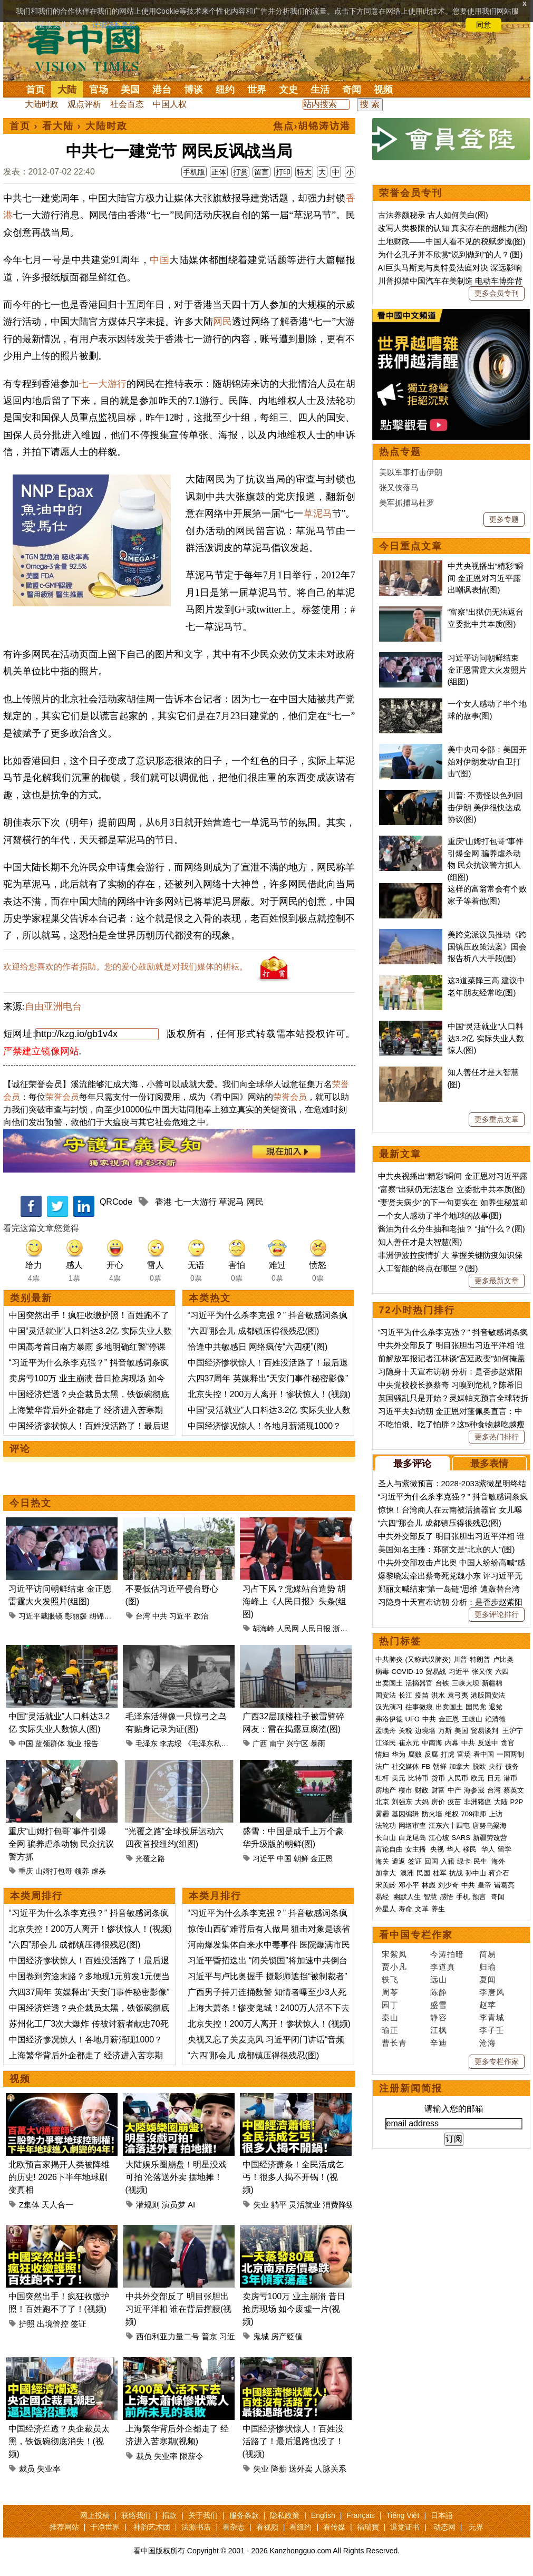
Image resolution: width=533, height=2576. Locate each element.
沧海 (487, 2042)
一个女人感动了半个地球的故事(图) (440, 1215)
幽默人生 (407, 1897)
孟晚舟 (385, 1731)
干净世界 (105, 2527)
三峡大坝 (465, 1683)
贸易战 (435, 1672)
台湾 (142, 1616)
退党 (495, 1707)
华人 (453, 1849)
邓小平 (409, 1885)
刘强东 (402, 1802)
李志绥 (171, 1743)
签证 (78, 2323)
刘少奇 (448, 1885)
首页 (35, 89)
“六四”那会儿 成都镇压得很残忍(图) (253, 1330)
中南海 (432, 1743)
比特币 (418, 1778)
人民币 (458, 1778)
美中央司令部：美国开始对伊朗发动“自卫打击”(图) (487, 761)
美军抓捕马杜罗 (406, 502)
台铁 (442, 1683)
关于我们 (203, 2515)
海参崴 (474, 1790)
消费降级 (338, 2204)
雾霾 (382, 1814)
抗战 (456, 1873)
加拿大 (459, 1766)
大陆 (66, 89)
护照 (27, 2323)
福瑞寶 (368, 2527)
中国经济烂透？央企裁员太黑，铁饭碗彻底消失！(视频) (59, 2441)
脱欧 (479, 1766)
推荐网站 (64, 2527)
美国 (130, 89)
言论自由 (389, 1849)
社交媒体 (405, 1766)
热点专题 (400, 452)
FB (426, 1766)
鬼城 (261, 2336)
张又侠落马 (399, 487)
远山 (438, 1979)
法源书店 (196, 2527)
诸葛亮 (504, 1885)
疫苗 (422, 1695)
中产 (454, 1790)
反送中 (488, 1743)
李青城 (492, 2017)
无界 (476, 2527)
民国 (423, 1873)
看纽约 (300, 2527)
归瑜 (487, 1966)
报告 (91, 1743)
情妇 (382, 1754)
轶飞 (390, 1979)
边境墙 (425, 1731)
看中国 (90, 47)
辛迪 (438, 2042)
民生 (481, 1861)
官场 (98, 89)
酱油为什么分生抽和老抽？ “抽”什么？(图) (451, 1228)
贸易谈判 (485, 1731)
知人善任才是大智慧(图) (420, 1241)
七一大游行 (103, 384)
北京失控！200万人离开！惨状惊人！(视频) (269, 1394)
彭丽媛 (76, 1616)
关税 (405, 1731)
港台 (161, 89)
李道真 (443, 1966)
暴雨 (318, 1743)
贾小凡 (394, 1966)
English (323, 2515)
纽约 (225, 89)
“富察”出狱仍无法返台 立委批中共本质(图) (451, 1189)
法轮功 (385, 1825)
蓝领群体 (50, 1743)
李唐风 (492, 1992)
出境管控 (53, 2323)
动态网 (444, 2527)
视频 (383, 89)
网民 (222, 321)
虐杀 (98, 1871)
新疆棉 (492, 1683)
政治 (200, 1616)
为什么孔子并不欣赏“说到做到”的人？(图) (450, 254)
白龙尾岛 (412, 1838)
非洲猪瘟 (477, 1802)
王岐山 (472, 1719)
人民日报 (316, 1628)
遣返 (398, 1861)
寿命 (405, 1909)
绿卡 (464, 1861)
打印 (283, 172)
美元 (398, 1778)
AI (191, 2204)
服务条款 (244, 2515)
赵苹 (487, 2004)
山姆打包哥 (53, 1871)
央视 (437, 1849)
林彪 (428, 1885)
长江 (405, 1695)
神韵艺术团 (151, 2527)
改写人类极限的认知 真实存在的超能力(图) (453, 228)
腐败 (415, 1754)
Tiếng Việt (403, 2515)
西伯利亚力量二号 (167, 2336)
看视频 (267, 2527)
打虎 (447, 1754)
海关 (382, 1861)
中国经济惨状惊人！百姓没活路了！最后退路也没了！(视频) (293, 2441)
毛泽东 (146, 1743)
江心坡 (439, 1838)
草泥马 (318, 513)
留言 (261, 172)
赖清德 (495, 1719)
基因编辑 (405, 1814)
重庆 (25, 1871)
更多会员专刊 (496, 293)
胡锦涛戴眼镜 (111, 1616)
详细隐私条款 (114, 25)
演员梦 (174, 2204)
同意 (483, 25)
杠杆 (382, 1778)
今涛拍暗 (447, 1954)
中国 (159, 260)
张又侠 (482, 1672)
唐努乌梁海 (489, 1825)
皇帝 (484, 1885)
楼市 (405, 1790)
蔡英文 (513, 1790)
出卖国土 (389, 1683)
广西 (260, 1743)
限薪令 (191, 2456)
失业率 (49, 2468)
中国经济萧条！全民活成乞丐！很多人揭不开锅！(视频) (293, 2177)
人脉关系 (330, 2468)
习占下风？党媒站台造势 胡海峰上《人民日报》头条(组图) (294, 1601)
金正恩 (322, 1858)
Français (360, 2515)
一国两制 (510, 1754)
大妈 (422, 1802)
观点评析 (84, 104)
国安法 (385, 1695)
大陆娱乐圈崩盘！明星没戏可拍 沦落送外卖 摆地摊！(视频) (176, 2177)
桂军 (440, 1873)
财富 (438, 1790)
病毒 (382, 1672)
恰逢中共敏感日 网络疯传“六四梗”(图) (258, 1346)
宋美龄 (385, 1885)
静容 (438, 2017)
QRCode (116, 1201)
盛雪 (438, 2004)
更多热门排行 (496, 1436)
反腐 (431, 1754)
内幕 (452, 1743)
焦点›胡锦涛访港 (312, 126)
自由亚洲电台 (53, 1006)
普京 (209, 2336)
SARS (461, 1838)
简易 (487, 1954)
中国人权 (170, 104)
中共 (159, 1616)
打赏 (240, 172)
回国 (431, 1861)
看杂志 (233, 2527)
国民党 (476, 1707)
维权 (452, 1814)
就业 (74, 1743)
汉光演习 (389, 1707)
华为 (398, 1754)
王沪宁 (512, 1731)
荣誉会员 (62, 1096)
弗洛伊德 (389, 1719)
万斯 (445, 1731)
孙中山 (476, 1873)
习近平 (180, 1616)
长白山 (385, 1838)
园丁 (390, 2004)
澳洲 (407, 1873)
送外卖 (301, 2468)
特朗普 (480, 1659)
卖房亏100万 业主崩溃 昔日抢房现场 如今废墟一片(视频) (294, 2309)
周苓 (390, 1992)
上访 (495, 1814)
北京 (382, 1802)
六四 (502, 1672)
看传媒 (334, 2527)
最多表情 (489, 1463)
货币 (438, 1778)
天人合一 (57, 2204)
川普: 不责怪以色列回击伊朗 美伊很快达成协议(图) (485, 807)
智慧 (430, 1897)
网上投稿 (95, 2515)
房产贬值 (287, 2336)
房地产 (385, 1790)
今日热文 (30, 1503)
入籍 (447, 1861)
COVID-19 (407, 1672)
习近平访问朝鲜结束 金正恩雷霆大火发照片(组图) (487, 669)
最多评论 (412, 1463)
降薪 (279, 2468)
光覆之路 (150, 1858)
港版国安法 (488, 1695)
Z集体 (29, 2204)
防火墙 (432, 1814)
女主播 (416, 1849)
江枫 (438, 2030)
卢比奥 (503, 1659)
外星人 (385, 1909)
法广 (382, 1766)
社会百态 (127, 104)
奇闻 (351, 89)
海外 (499, 1861)
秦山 (390, 2017)
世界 (256, 89)
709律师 (474, 1814)
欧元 (477, 1778)
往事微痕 (419, 1707)
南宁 (276, 1743)
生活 (320, 89)
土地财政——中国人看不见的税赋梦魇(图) (452, 241)
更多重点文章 (496, 1119)
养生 (438, 1909)
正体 (218, 172)
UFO (412, 1719)
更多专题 (504, 519)
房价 (438, 1802)
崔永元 (409, 1743)
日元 (494, 1778)
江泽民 (385, 1743)
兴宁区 (297, 1743)
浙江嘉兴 (347, 1628)
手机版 (194, 172)
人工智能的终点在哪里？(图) (428, 1268)
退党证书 (405, 2527)
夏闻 (487, 1979)
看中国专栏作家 (416, 1935)
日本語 (442, 2515)
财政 (422, 1790)
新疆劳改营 (490, 1838)
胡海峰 (264, 1628)
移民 (470, 1849)
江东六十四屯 (449, 1825)
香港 (163, 1201)
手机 (463, 1897)
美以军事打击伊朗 (410, 472)
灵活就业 (305, 2204)
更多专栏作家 (496, 2061)
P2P (517, 1802)
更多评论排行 (496, 1614)
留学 (504, 1849)
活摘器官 (419, 1683)
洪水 (438, 1695)
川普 (460, 1659)
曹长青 (394, 2042)
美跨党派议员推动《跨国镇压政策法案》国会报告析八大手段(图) (487, 946)
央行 (495, 1766)
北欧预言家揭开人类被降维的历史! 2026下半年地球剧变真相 (59, 2177)
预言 (480, 1897)
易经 (383, 1897)
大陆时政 (42, 104)
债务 (512, 1766)
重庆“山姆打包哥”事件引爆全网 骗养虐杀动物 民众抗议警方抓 (61, 1844)
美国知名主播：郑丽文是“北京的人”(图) (446, 1549)
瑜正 (390, 2030)
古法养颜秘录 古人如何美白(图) (433, 214)
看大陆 (58, 126)
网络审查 (412, 1825)
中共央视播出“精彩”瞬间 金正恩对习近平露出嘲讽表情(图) (486, 577)
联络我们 (136, 2515)
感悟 (446, 1897)
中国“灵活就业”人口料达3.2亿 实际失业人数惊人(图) (486, 1038)
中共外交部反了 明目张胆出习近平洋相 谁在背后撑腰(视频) (178, 2309)
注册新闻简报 (410, 2088)
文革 (422, 1909)
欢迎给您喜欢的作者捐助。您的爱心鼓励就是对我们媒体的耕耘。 (125, 966)
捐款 (169, 2515)
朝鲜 (301, 1858)
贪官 (508, 1743)
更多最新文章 (496, 1280)
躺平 (279, 2204)
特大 (304, 172)
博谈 (193, 89)
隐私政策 (284, 2515)
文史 (288, 89)
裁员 (27, 2468)
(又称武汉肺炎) (428, 1659)
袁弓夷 (458, 1695)
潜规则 (148, 2204)
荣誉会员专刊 (410, 193)
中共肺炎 (389, 1659)
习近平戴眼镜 (40, 1616)
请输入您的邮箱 (453, 2108)
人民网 (288, 1628)
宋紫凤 (394, 1954)
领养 (81, 1871)
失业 (261, 2204)
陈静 (438, 1992)
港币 (510, 1778)
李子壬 (492, 2030)
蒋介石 (500, 1873)
